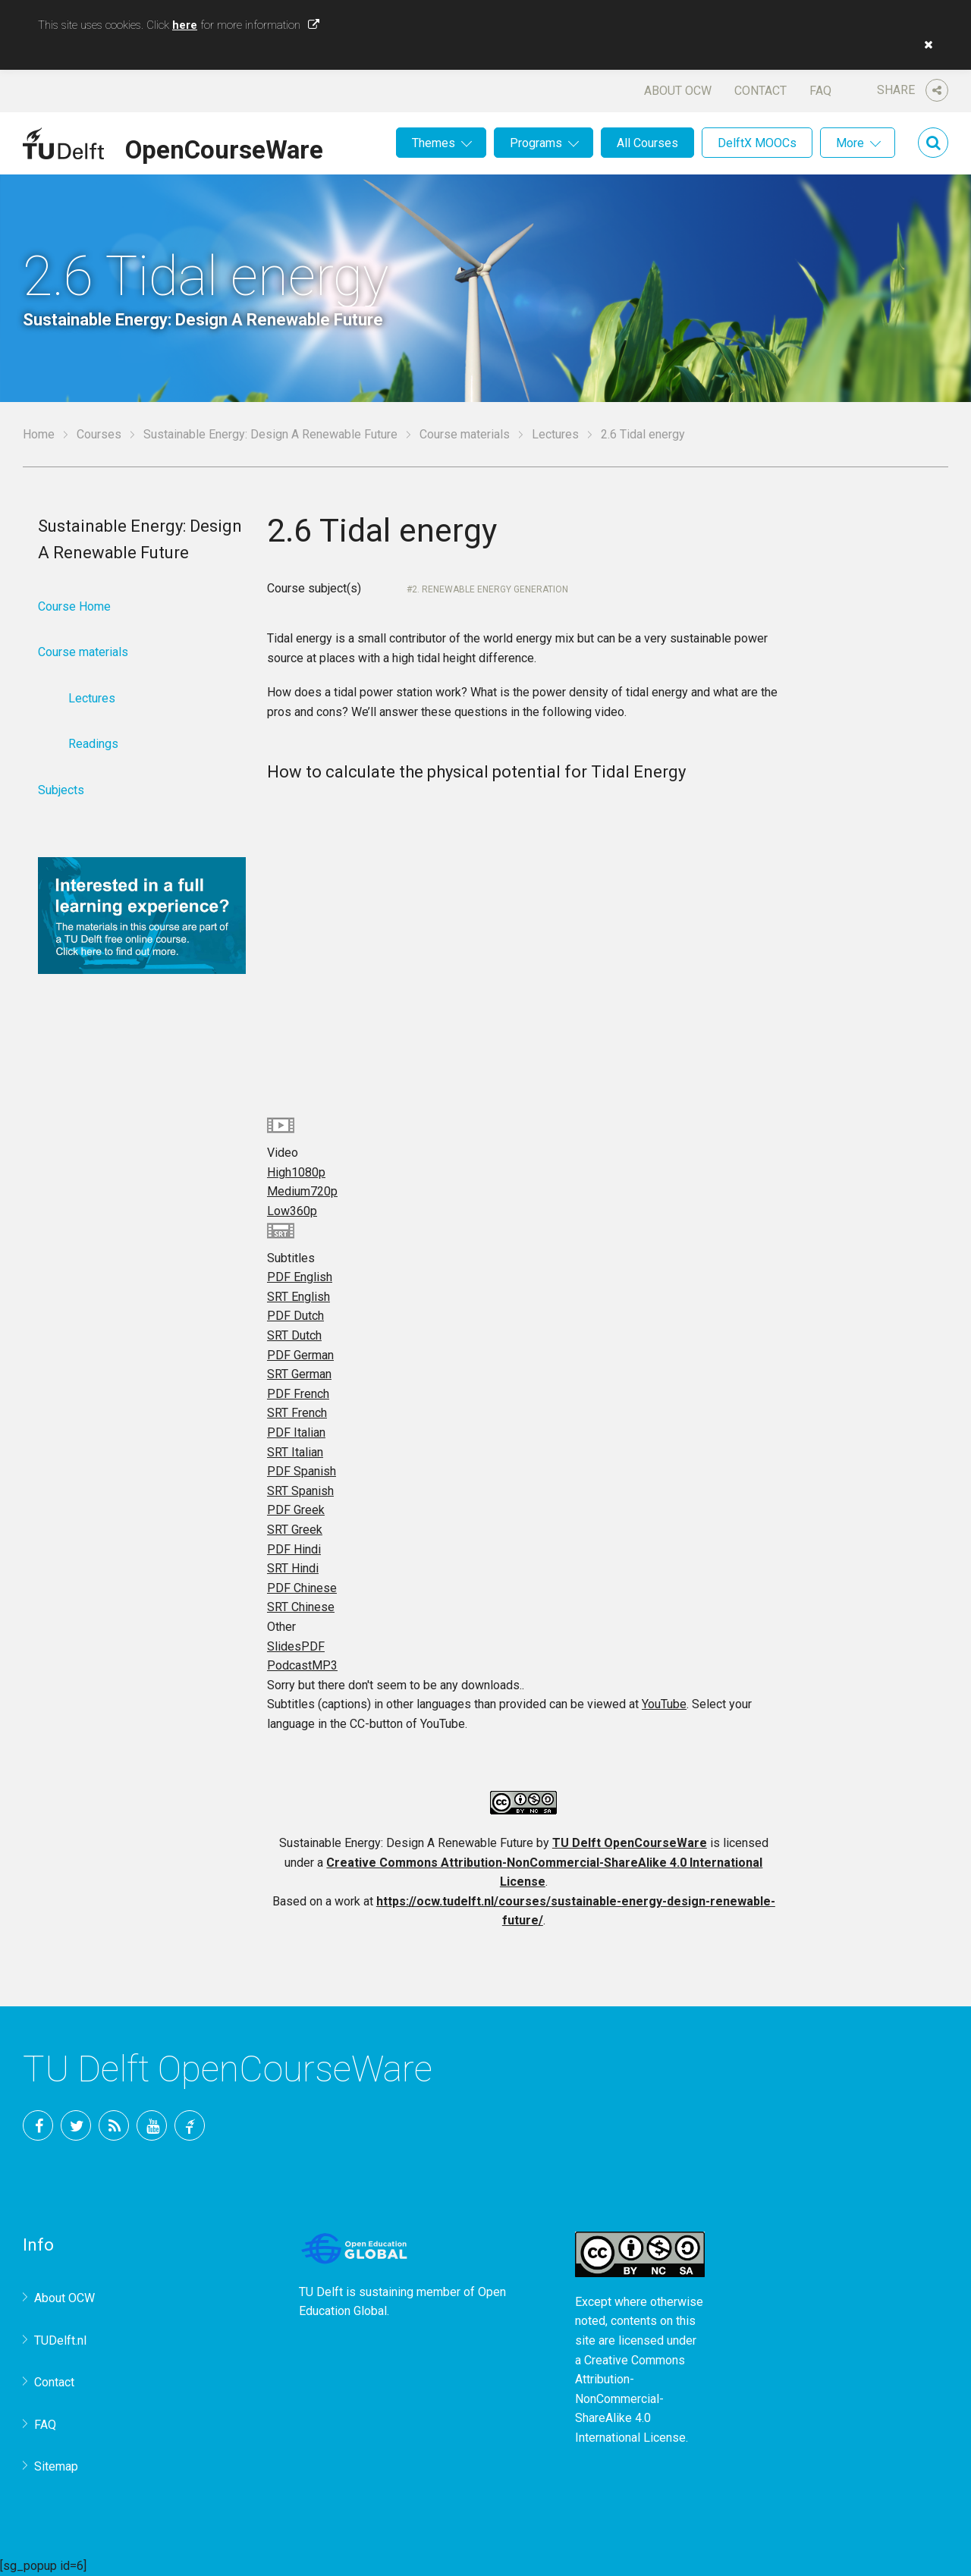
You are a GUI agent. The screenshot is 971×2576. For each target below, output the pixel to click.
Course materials (465, 434)
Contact (760, 90)
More (850, 143)
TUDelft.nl (60, 2340)
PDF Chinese (302, 1588)
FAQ (820, 90)
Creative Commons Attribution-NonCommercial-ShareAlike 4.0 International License (630, 2399)
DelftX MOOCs (757, 143)
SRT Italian (295, 1452)
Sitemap (56, 2466)
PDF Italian (296, 1432)
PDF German (300, 1355)
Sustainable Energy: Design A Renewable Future (270, 434)
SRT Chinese (301, 1607)
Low (292, 1211)
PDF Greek (296, 1510)
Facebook (38, 2125)
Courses (99, 434)
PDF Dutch (295, 1315)
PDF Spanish (301, 1471)
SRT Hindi (293, 1568)
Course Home (74, 606)
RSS (114, 2125)
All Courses (647, 143)
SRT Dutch (294, 1335)
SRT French (297, 1413)
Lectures (555, 434)
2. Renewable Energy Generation (490, 589)
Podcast (302, 1665)
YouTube (664, 1704)
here (184, 25)
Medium (302, 1191)
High (296, 1172)
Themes (433, 143)
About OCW (678, 90)
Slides (296, 1646)
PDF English (299, 1277)
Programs (536, 143)
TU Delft (189, 2125)
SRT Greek (294, 1529)
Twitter (76, 2125)
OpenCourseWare (224, 147)
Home (39, 434)
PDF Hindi (294, 1549)
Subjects (61, 790)
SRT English (298, 1297)
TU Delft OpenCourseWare (629, 1843)
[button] (924, 45)
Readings (93, 744)
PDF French (298, 1394)
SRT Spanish (300, 1491)
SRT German (299, 1374)
